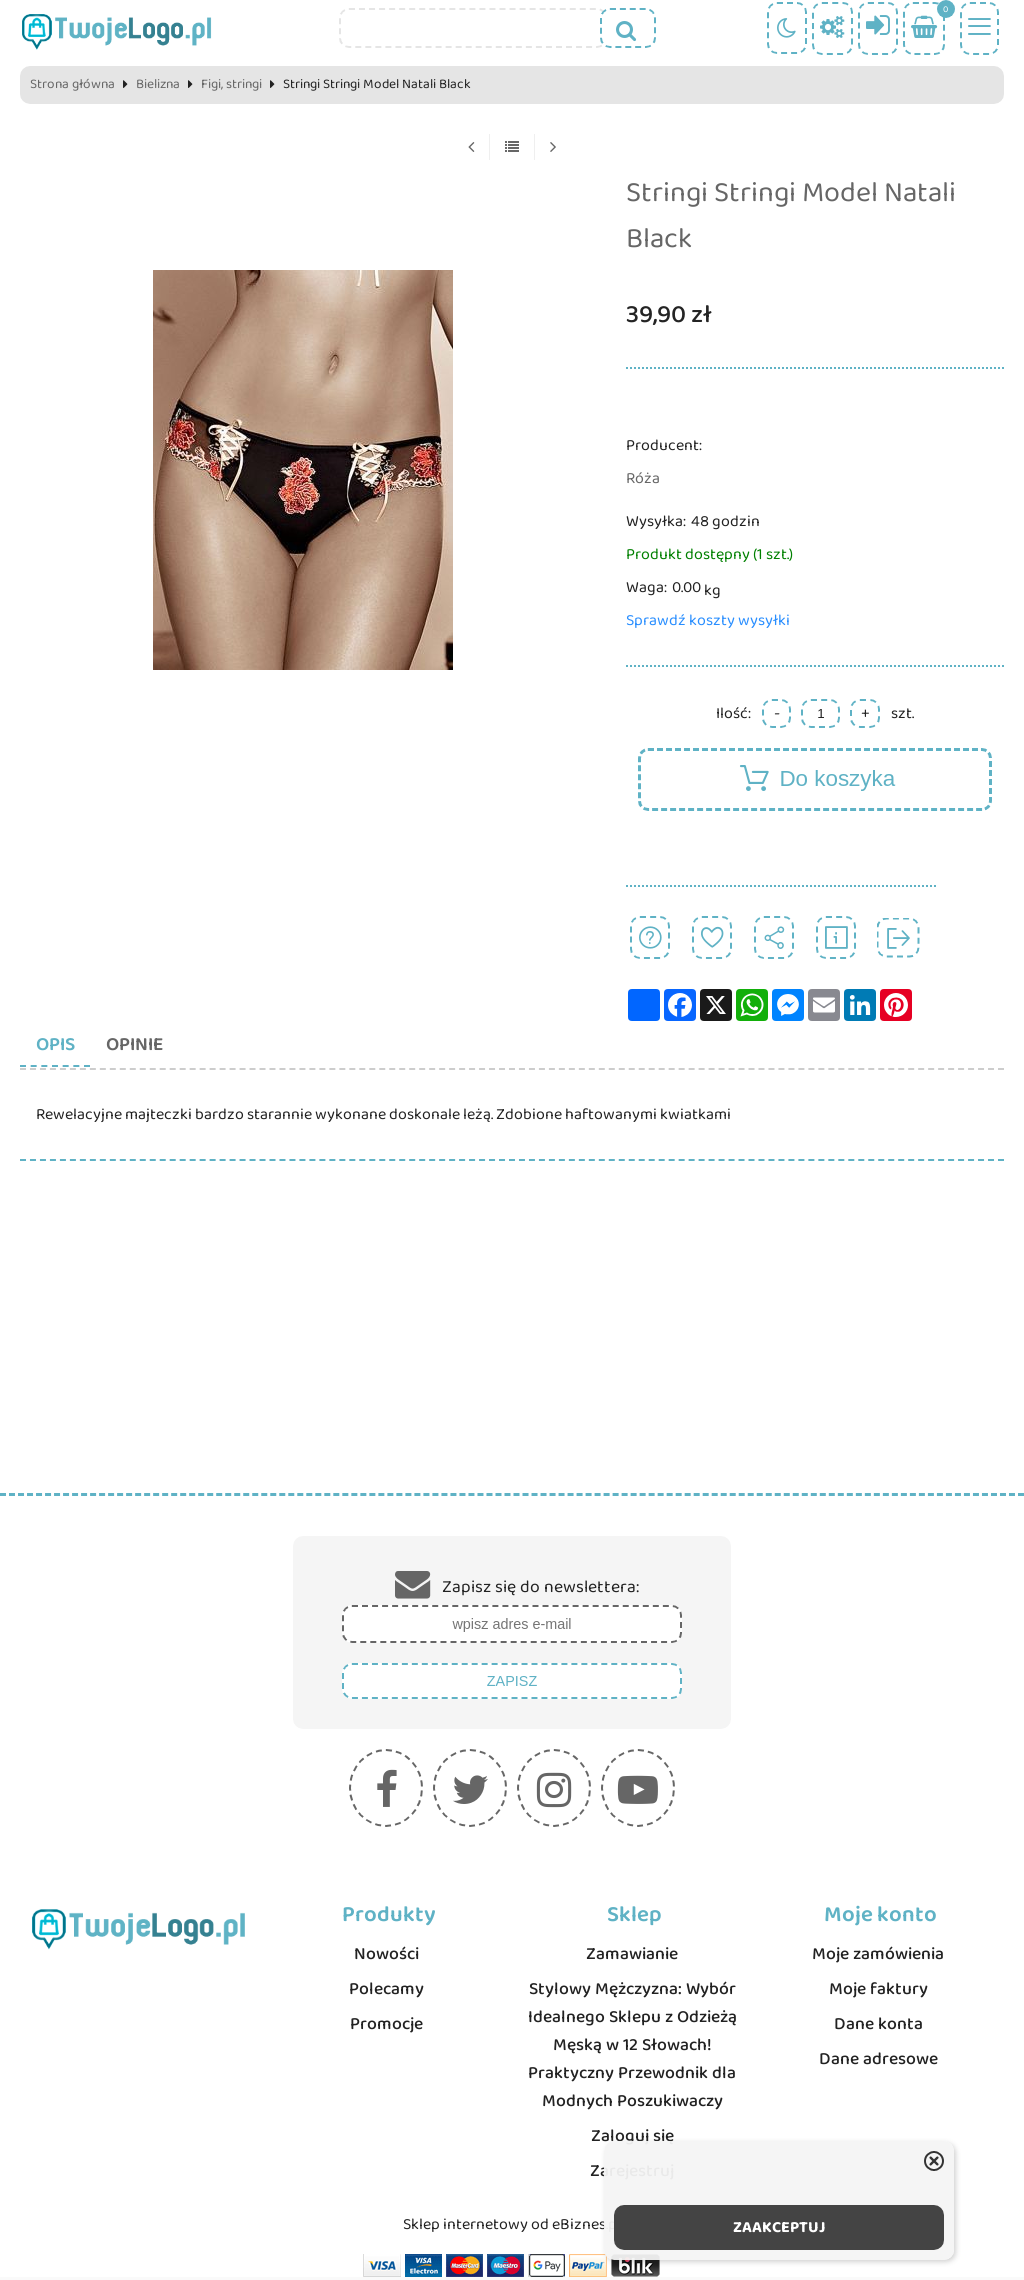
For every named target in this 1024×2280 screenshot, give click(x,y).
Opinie (145, 1046)
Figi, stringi (231, 85)
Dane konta (878, 2027)
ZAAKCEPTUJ (779, 2227)
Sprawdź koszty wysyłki (708, 620)
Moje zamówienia (878, 1957)
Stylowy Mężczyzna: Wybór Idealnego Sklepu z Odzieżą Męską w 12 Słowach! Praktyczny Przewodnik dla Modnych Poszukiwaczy (632, 2048)
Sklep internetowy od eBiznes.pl (512, 2227)
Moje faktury (878, 1992)
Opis (59, 1046)
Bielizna (158, 85)
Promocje (386, 2027)
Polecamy (386, 1992)
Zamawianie (632, 1957)
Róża (643, 478)
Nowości (386, 1957)
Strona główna (72, 85)
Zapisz (512, 1684)
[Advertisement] (512, 1346)
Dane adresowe (878, 2062)
